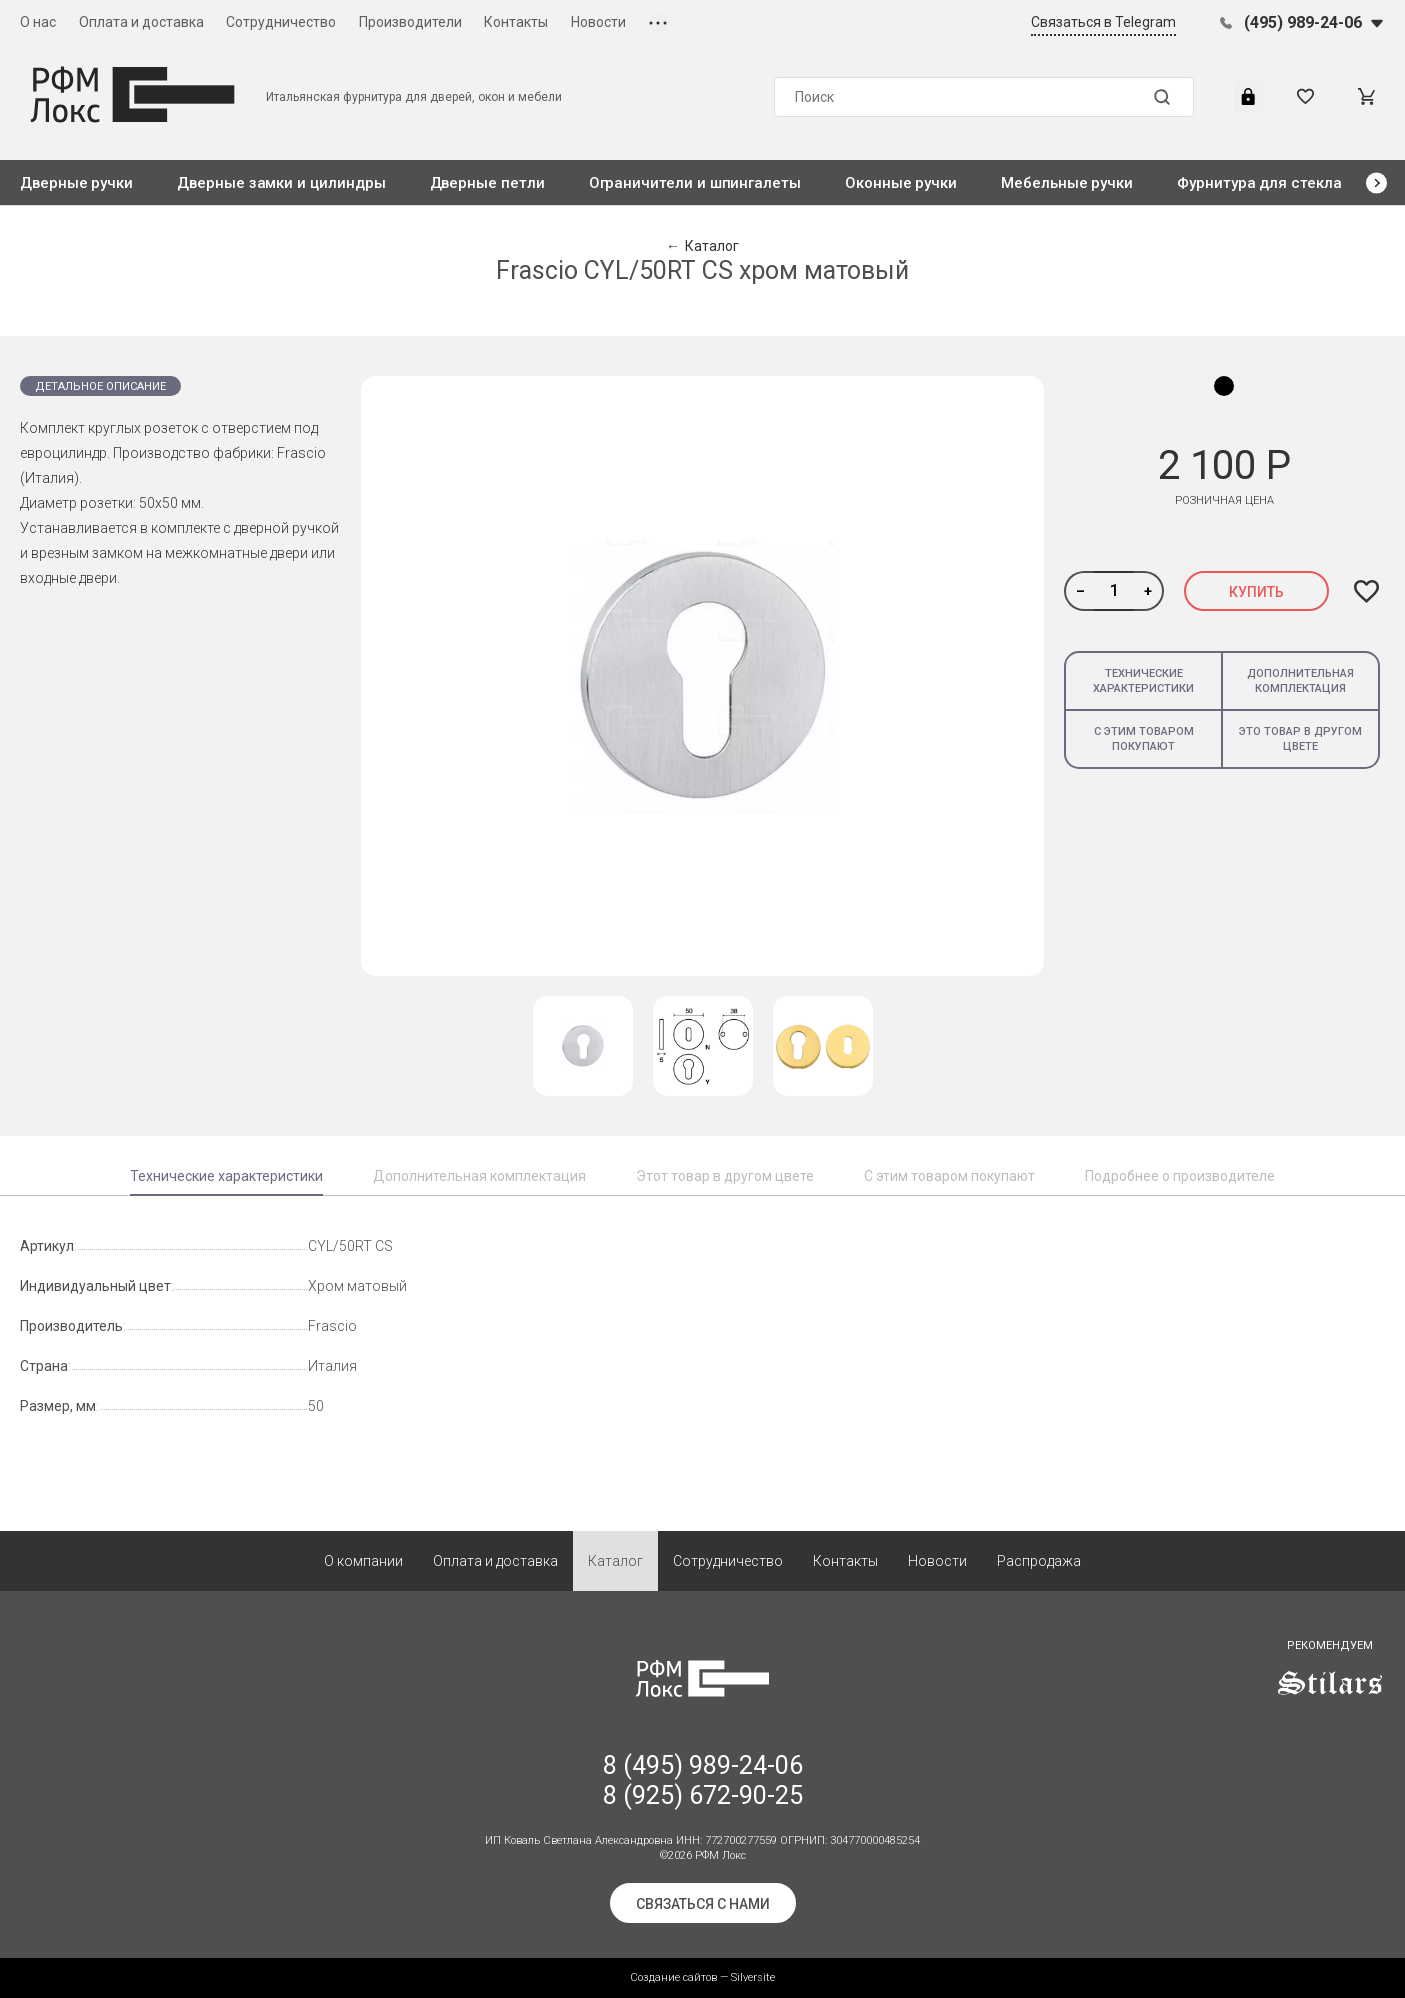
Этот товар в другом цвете (725, 1176)
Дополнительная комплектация (1300, 681)
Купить (1256, 592)
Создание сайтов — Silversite (702, 1977)
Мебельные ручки (1067, 183)
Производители (410, 22)
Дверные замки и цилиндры (281, 183)
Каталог (615, 1561)
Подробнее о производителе (1180, 1176)
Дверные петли (487, 183)
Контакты (516, 22)
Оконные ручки (901, 183)
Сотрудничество (281, 22)
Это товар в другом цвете (1300, 739)
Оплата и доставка (141, 22)
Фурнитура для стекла (1259, 183)
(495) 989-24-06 (1303, 22)
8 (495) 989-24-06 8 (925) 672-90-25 (703, 1780)
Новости (598, 22)
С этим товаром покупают (1144, 739)
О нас (38, 22)
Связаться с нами (703, 1904)
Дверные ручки (76, 183)
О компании (363, 1561)
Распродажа (1039, 1561)
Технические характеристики (1143, 681)
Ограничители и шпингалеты (695, 183)
